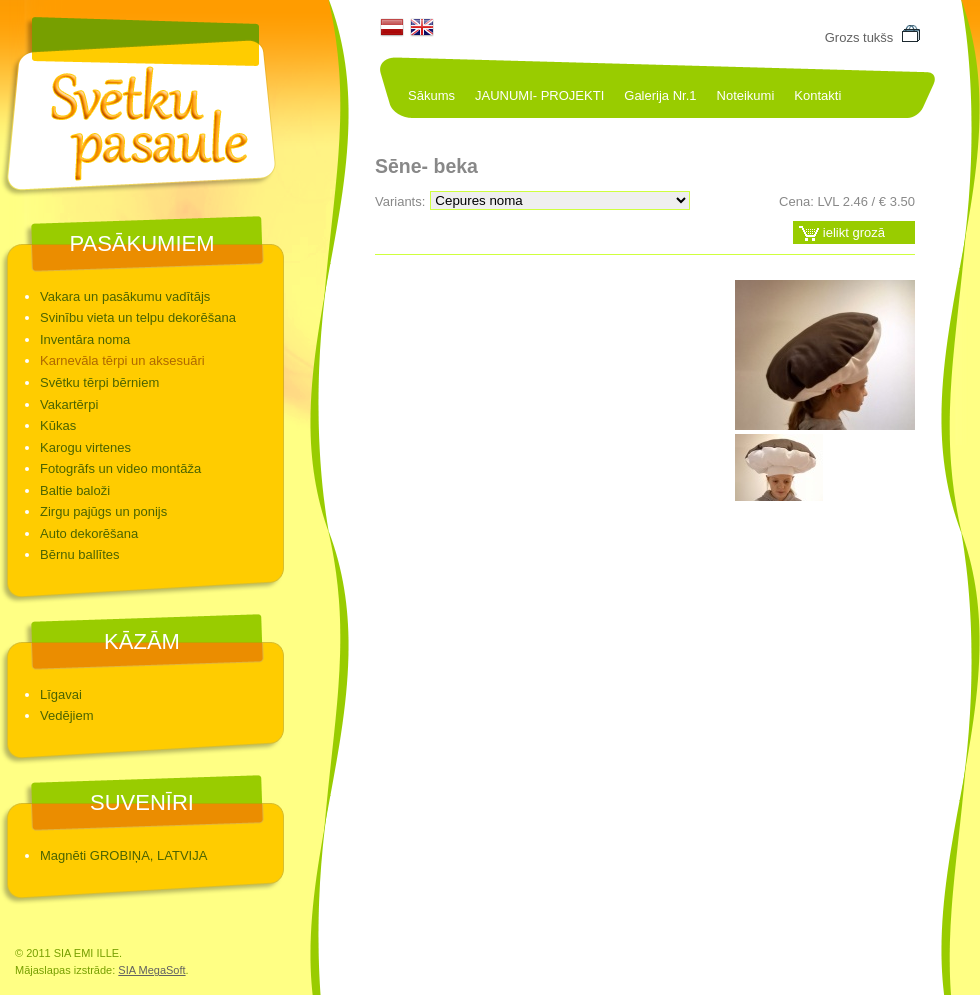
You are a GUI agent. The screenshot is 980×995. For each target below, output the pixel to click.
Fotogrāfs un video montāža (120, 468)
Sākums (431, 95)
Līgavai (61, 694)
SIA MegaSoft (151, 970)
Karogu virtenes (85, 447)
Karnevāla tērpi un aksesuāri (122, 360)
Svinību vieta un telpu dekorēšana (138, 317)
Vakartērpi (69, 404)
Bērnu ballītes (80, 554)
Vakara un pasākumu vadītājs (125, 296)
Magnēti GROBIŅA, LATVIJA (123, 855)
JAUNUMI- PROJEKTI (539, 95)
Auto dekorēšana (89, 533)
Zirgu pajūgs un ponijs (103, 511)
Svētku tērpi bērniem (99, 382)
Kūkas (58, 425)
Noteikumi (746, 95)
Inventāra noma (85, 339)
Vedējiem (66, 715)
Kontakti (817, 95)
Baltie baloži (75, 490)
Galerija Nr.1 (660, 95)
